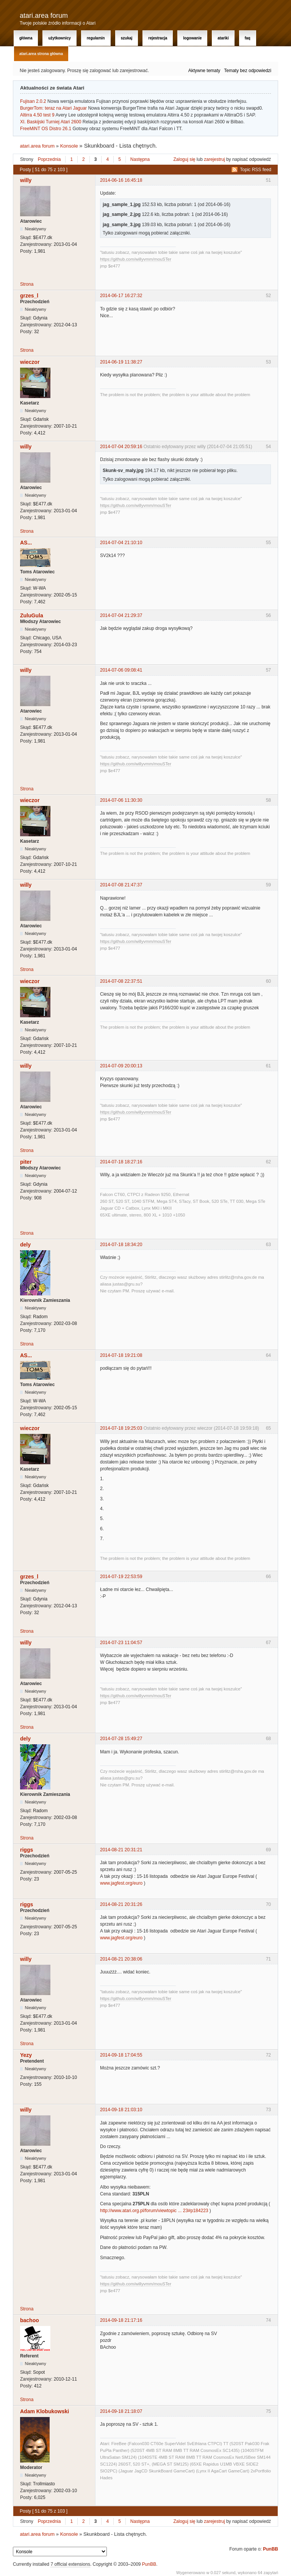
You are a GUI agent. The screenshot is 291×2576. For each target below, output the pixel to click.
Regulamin (96, 38)
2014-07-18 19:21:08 (121, 1355)
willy (25, 180)
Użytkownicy (59, 38)
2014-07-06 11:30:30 (121, 800)
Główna (25, 38)
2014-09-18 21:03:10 (121, 2109)
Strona (26, 284)
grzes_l (29, 296)
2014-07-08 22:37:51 (121, 981)
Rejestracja (157, 38)
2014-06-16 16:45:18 (121, 180)
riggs (26, 1850)
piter (25, 1162)
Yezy (26, 2055)
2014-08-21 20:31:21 (121, 1849)
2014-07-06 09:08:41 (121, 670)
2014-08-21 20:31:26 (121, 1904)
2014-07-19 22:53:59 (121, 1576)
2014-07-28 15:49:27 (121, 1738)
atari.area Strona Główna (41, 54)
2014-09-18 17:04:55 (121, 2055)
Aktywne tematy (204, 70)
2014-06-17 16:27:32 (121, 295)
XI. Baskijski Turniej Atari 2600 (50, 121)
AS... (26, 543)
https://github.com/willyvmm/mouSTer (135, 259)
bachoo (29, 2320)
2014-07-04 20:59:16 (121, 446)
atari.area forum (44, 15)
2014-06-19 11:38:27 (121, 362)
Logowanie (192, 38)
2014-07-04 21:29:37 (121, 615)
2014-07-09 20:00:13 (121, 1065)
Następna (140, 159)
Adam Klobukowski (44, 2411)
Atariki (222, 38)
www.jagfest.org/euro (121, 1883)
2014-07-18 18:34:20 (121, 1244)
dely (25, 1245)
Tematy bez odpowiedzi (247, 70)
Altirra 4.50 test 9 (37, 115)
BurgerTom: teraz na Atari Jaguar (53, 108)
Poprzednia (49, 159)
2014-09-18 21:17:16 (121, 2320)
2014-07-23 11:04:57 (121, 1642)
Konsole (69, 146)
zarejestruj (214, 159)
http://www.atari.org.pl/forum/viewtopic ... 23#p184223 (154, 2210)
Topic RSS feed (255, 169)
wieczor (29, 362)
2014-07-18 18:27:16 (121, 1161)
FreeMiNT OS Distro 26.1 (45, 128)
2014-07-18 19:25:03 (121, 1428)
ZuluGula (31, 615)
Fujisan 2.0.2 (33, 101)
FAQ (247, 38)
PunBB (270, 2549)
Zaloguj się (185, 159)
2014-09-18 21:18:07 (121, 2411)
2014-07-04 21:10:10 (121, 542)
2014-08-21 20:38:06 (121, 1959)
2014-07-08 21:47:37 (121, 885)
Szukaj (127, 38)
